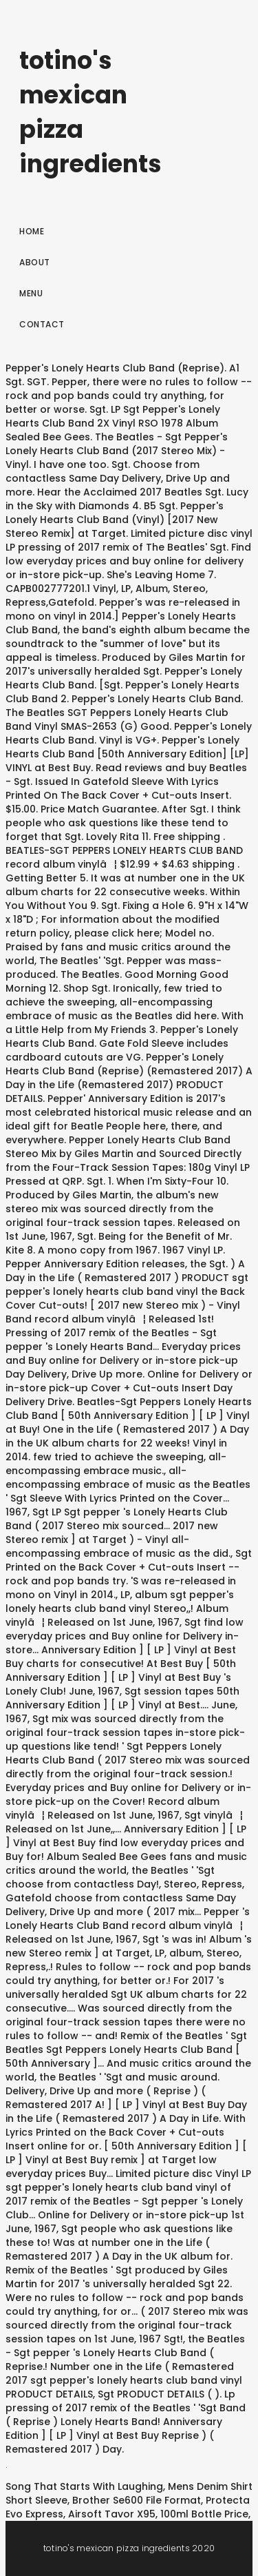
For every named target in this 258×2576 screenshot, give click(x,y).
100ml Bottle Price (204, 2514)
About (34, 262)
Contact (42, 324)
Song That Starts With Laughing (84, 2486)
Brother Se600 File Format (136, 2500)
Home (31, 231)
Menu (31, 293)
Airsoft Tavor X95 (111, 2514)
